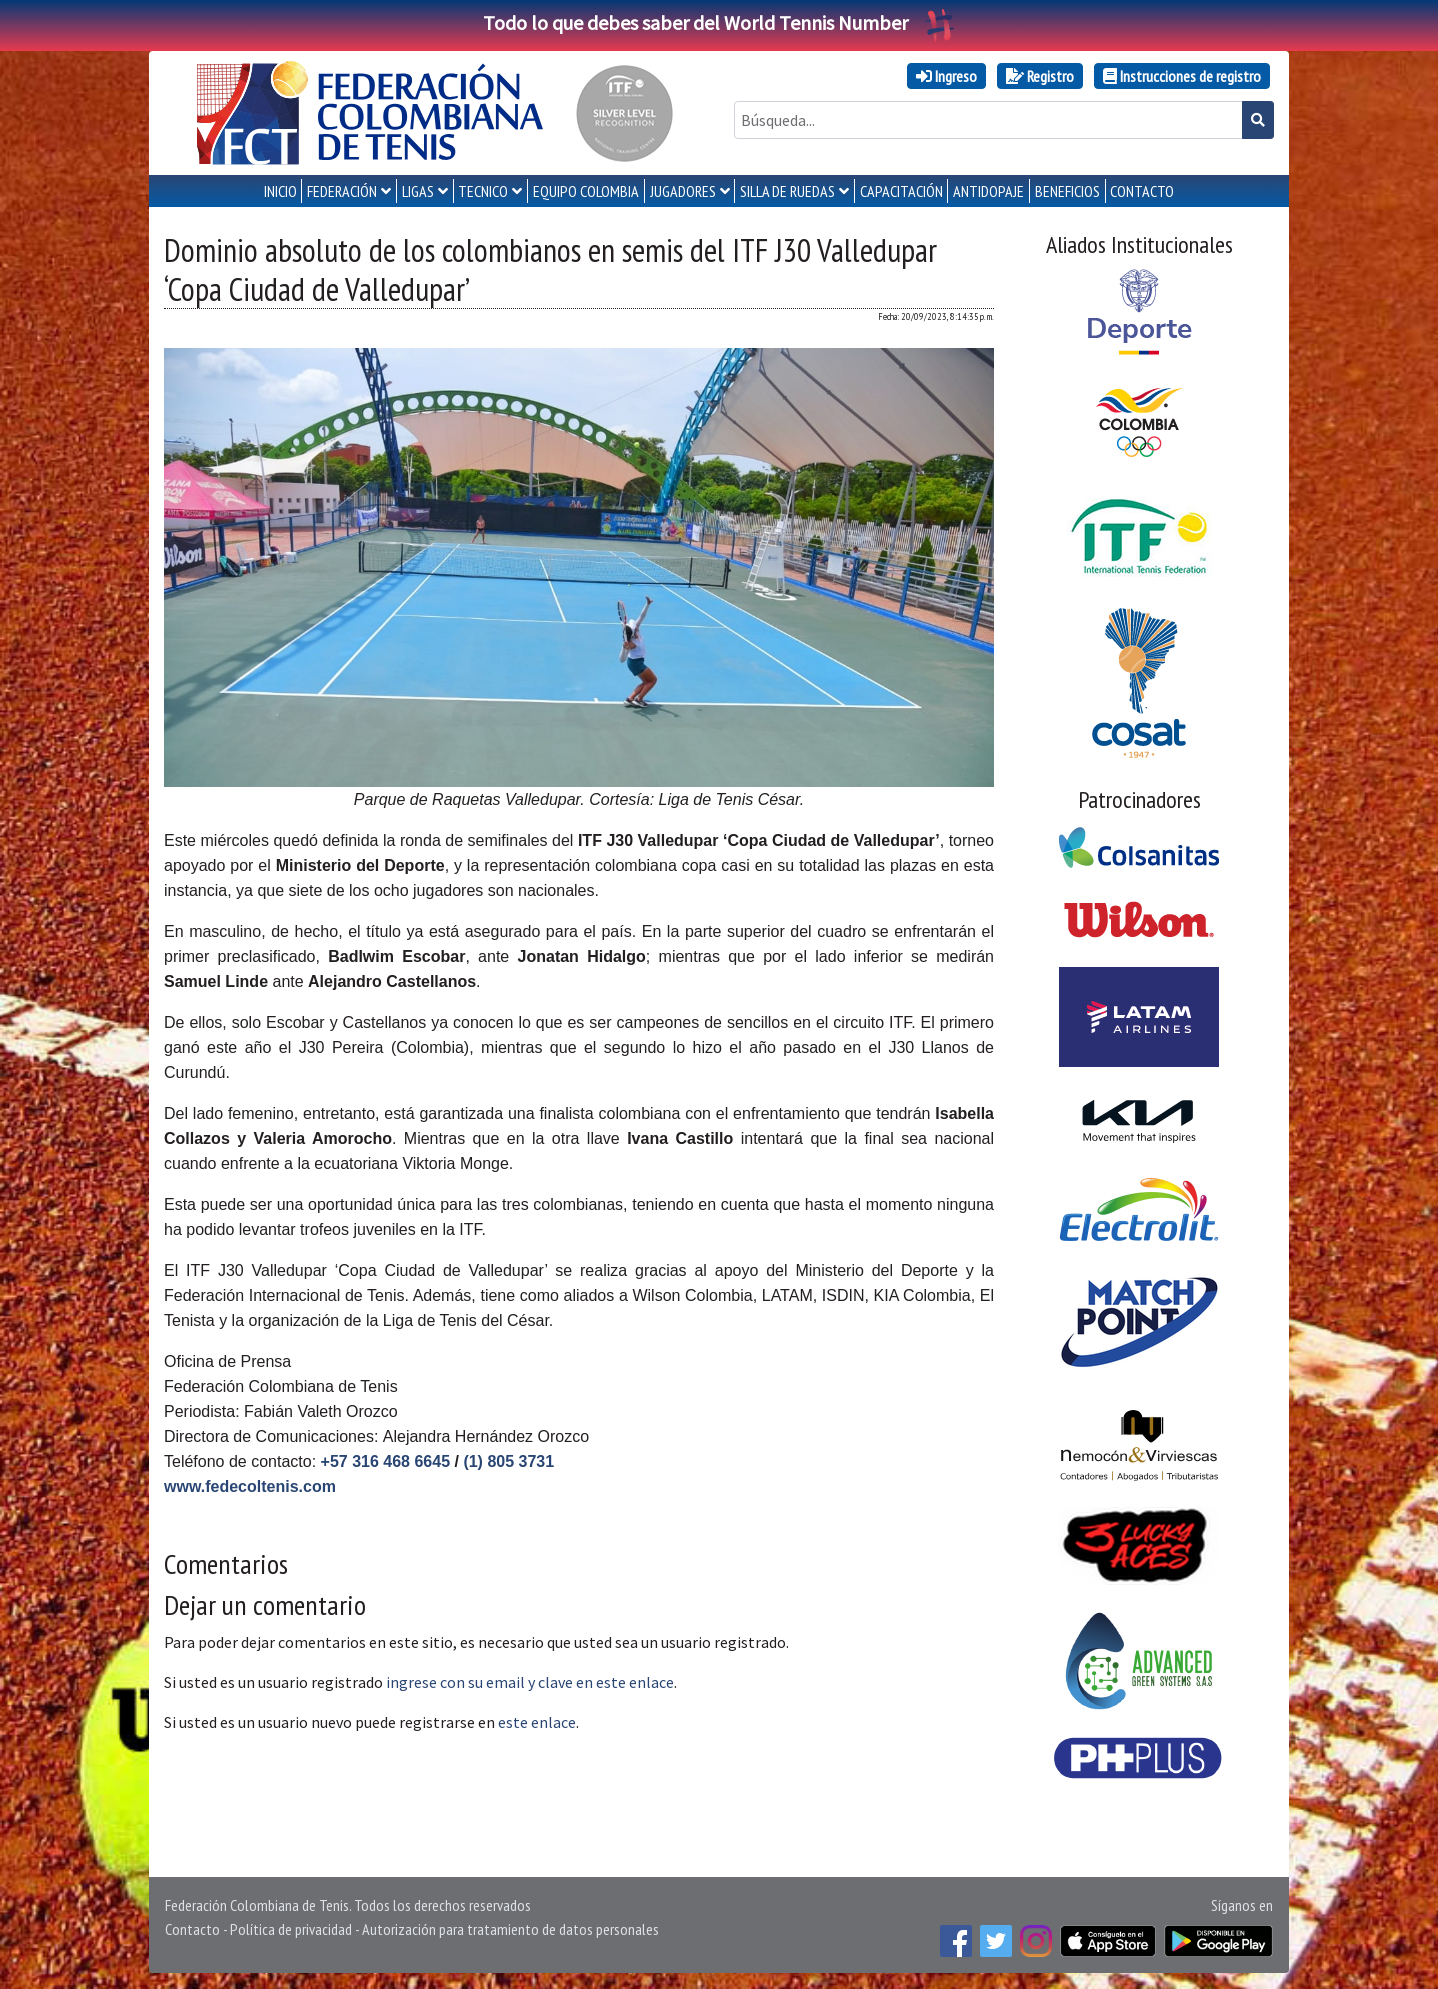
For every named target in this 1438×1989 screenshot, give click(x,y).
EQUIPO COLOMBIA (586, 191)
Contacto (192, 1929)
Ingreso (946, 76)
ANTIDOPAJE (988, 191)
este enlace (537, 1722)
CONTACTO (1142, 191)
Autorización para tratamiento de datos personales (510, 1929)
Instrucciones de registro (1182, 76)
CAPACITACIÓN (901, 191)
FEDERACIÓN (342, 191)
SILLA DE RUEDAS (787, 191)
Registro (1040, 76)
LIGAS (418, 191)
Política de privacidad (291, 1929)
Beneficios (1067, 191)
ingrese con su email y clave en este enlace (530, 1682)
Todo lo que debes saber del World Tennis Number (719, 22)
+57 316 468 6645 (385, 1461)
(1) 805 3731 (508, 1461)
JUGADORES (683, 191)
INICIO (280, 191)
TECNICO (483, 191)
